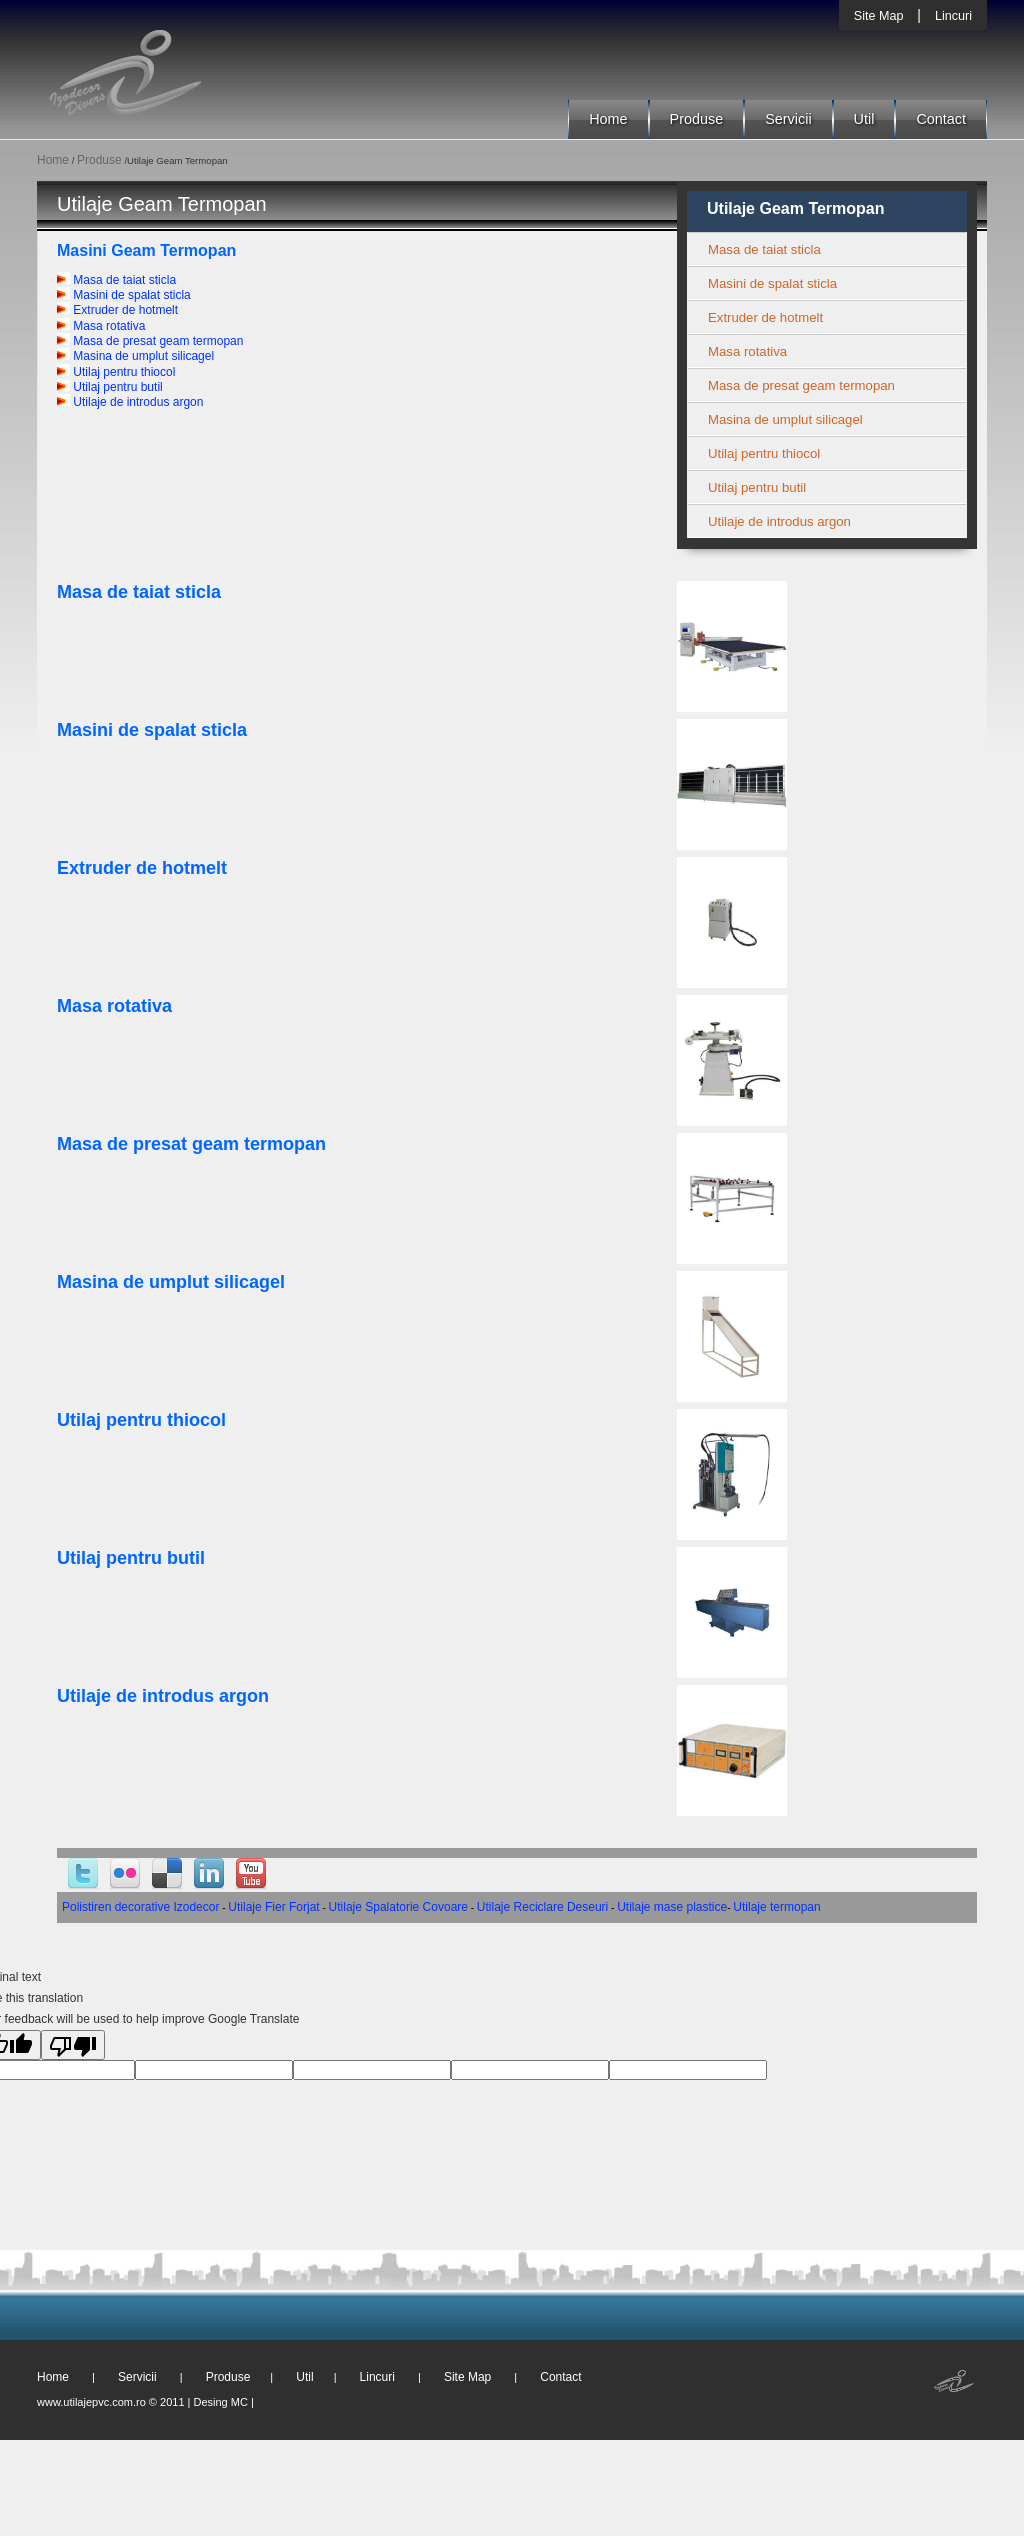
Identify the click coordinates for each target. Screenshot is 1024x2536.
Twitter (83, 1874)
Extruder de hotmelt (117, 310)
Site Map (879, 16)
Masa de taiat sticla (116, 280)
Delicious (167, 1874)
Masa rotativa (101, 326)
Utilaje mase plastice (672, 1907)
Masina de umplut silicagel (135, 356)
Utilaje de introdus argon (130, 402)
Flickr (125, 1874)
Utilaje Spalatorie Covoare (398, 1907)
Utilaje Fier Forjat (273, 1907)
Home (608, 119)
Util (864, 119)
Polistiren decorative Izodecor (140, 1907)
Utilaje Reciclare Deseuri (542, 1907)
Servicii (788, 119)
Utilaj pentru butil (110, 387)
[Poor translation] (73, 2045)
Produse (697, 119)
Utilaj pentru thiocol (116, 372)
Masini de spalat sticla (124, 295)
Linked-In (209, 1874)
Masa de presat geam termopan (150, 341)
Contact (941, 119)
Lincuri (953, 16)
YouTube (251, 1874)
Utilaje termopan (776, 1907)
